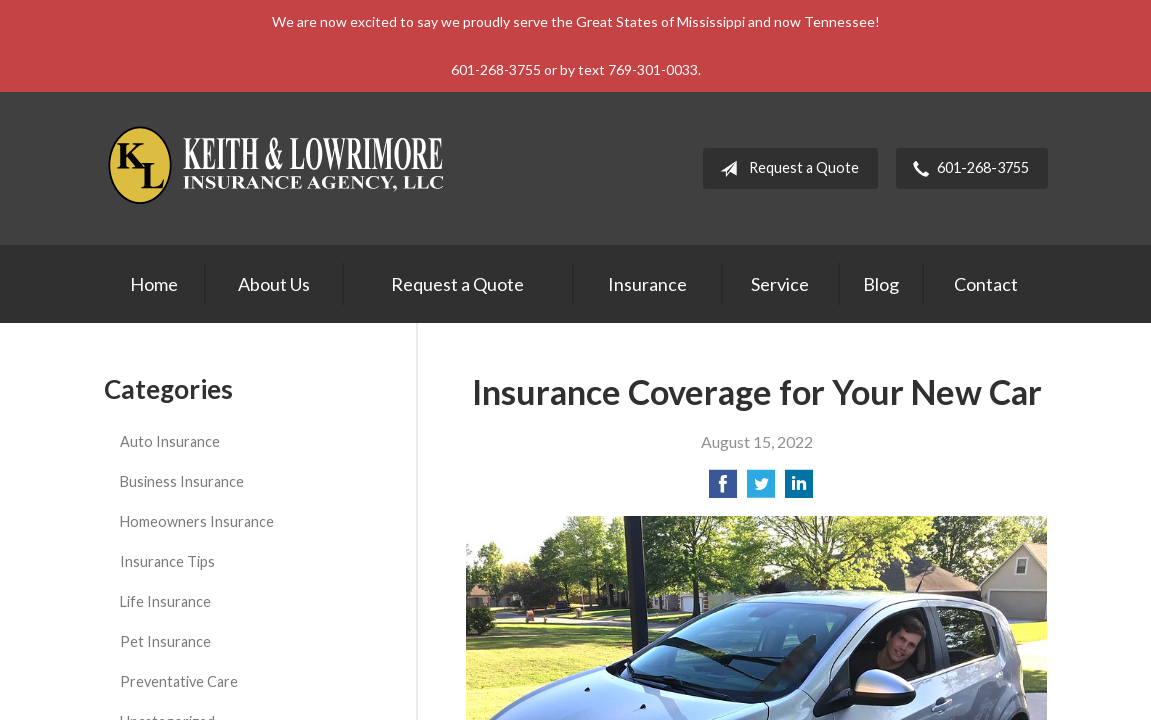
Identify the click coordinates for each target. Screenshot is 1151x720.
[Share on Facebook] (723, 489)
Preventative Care (179, 681)
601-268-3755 (967, 169)
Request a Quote (785, 169)
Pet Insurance (165, 641)
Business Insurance (182, 481)
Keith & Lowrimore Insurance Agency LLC (279, 168)
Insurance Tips (167, 561)
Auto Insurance (170, 441)
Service (780, 284)
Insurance (647, 284)
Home (154, 284)
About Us (274, 284)
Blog (881, 284)
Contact (986, 284)
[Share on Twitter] (761, 489)
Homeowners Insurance (197, 521)
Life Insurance (165, 601)
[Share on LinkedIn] (799, 489)
